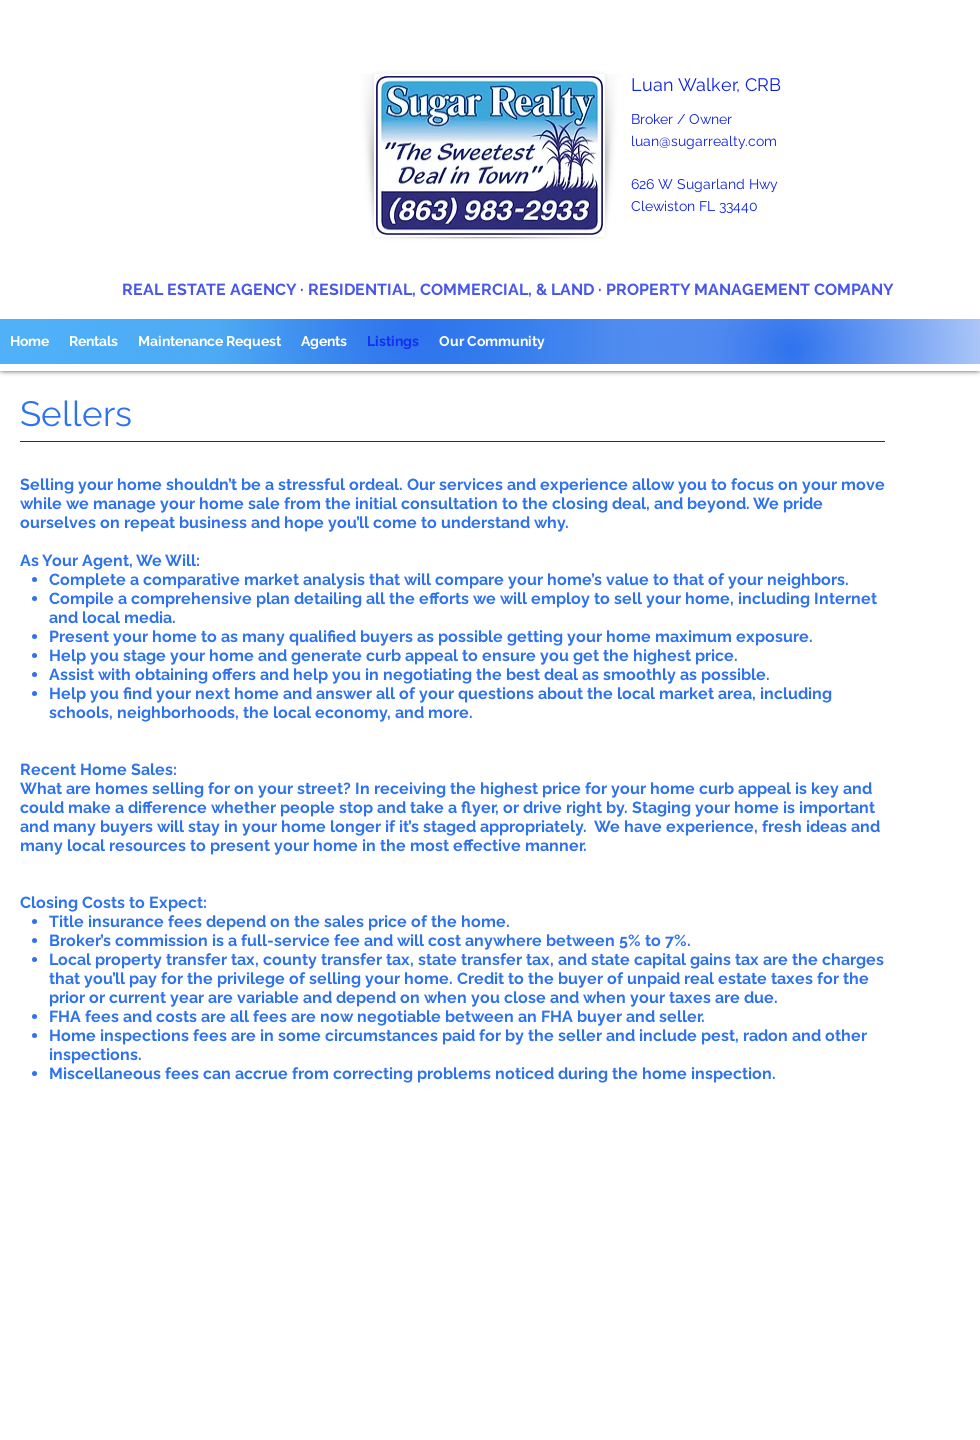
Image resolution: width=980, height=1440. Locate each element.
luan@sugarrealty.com (704, 141)
